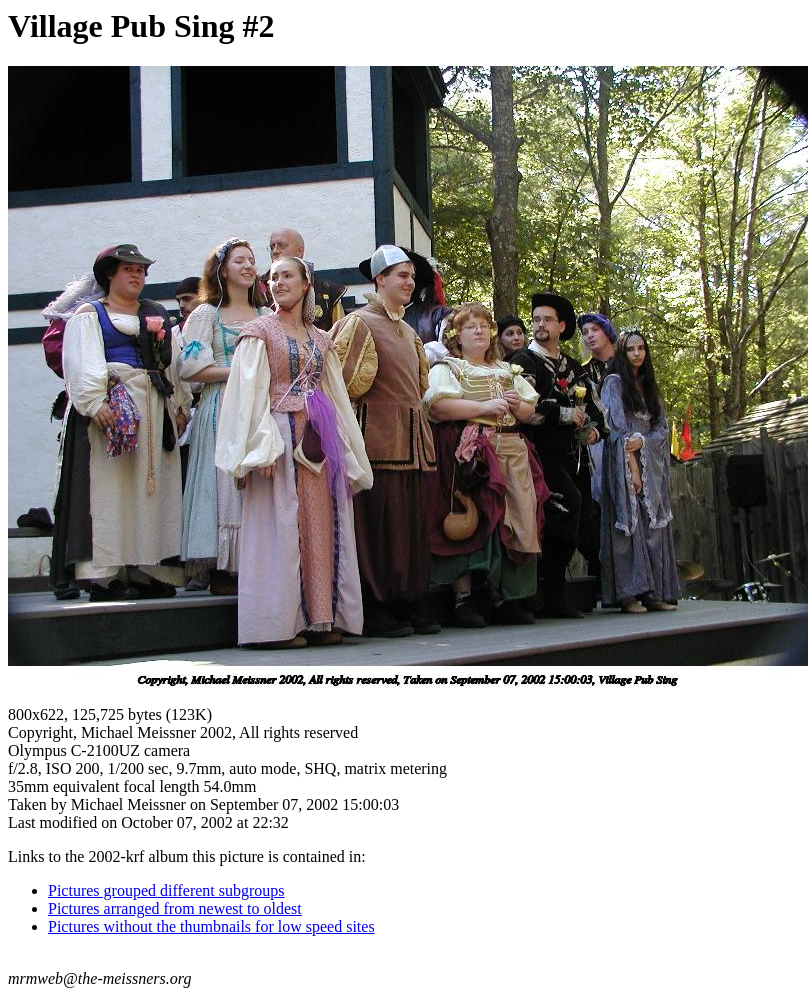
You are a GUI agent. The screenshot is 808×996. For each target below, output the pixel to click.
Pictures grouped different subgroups (166, 890)
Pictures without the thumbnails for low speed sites (211, 926)
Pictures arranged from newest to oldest (175, 908)
